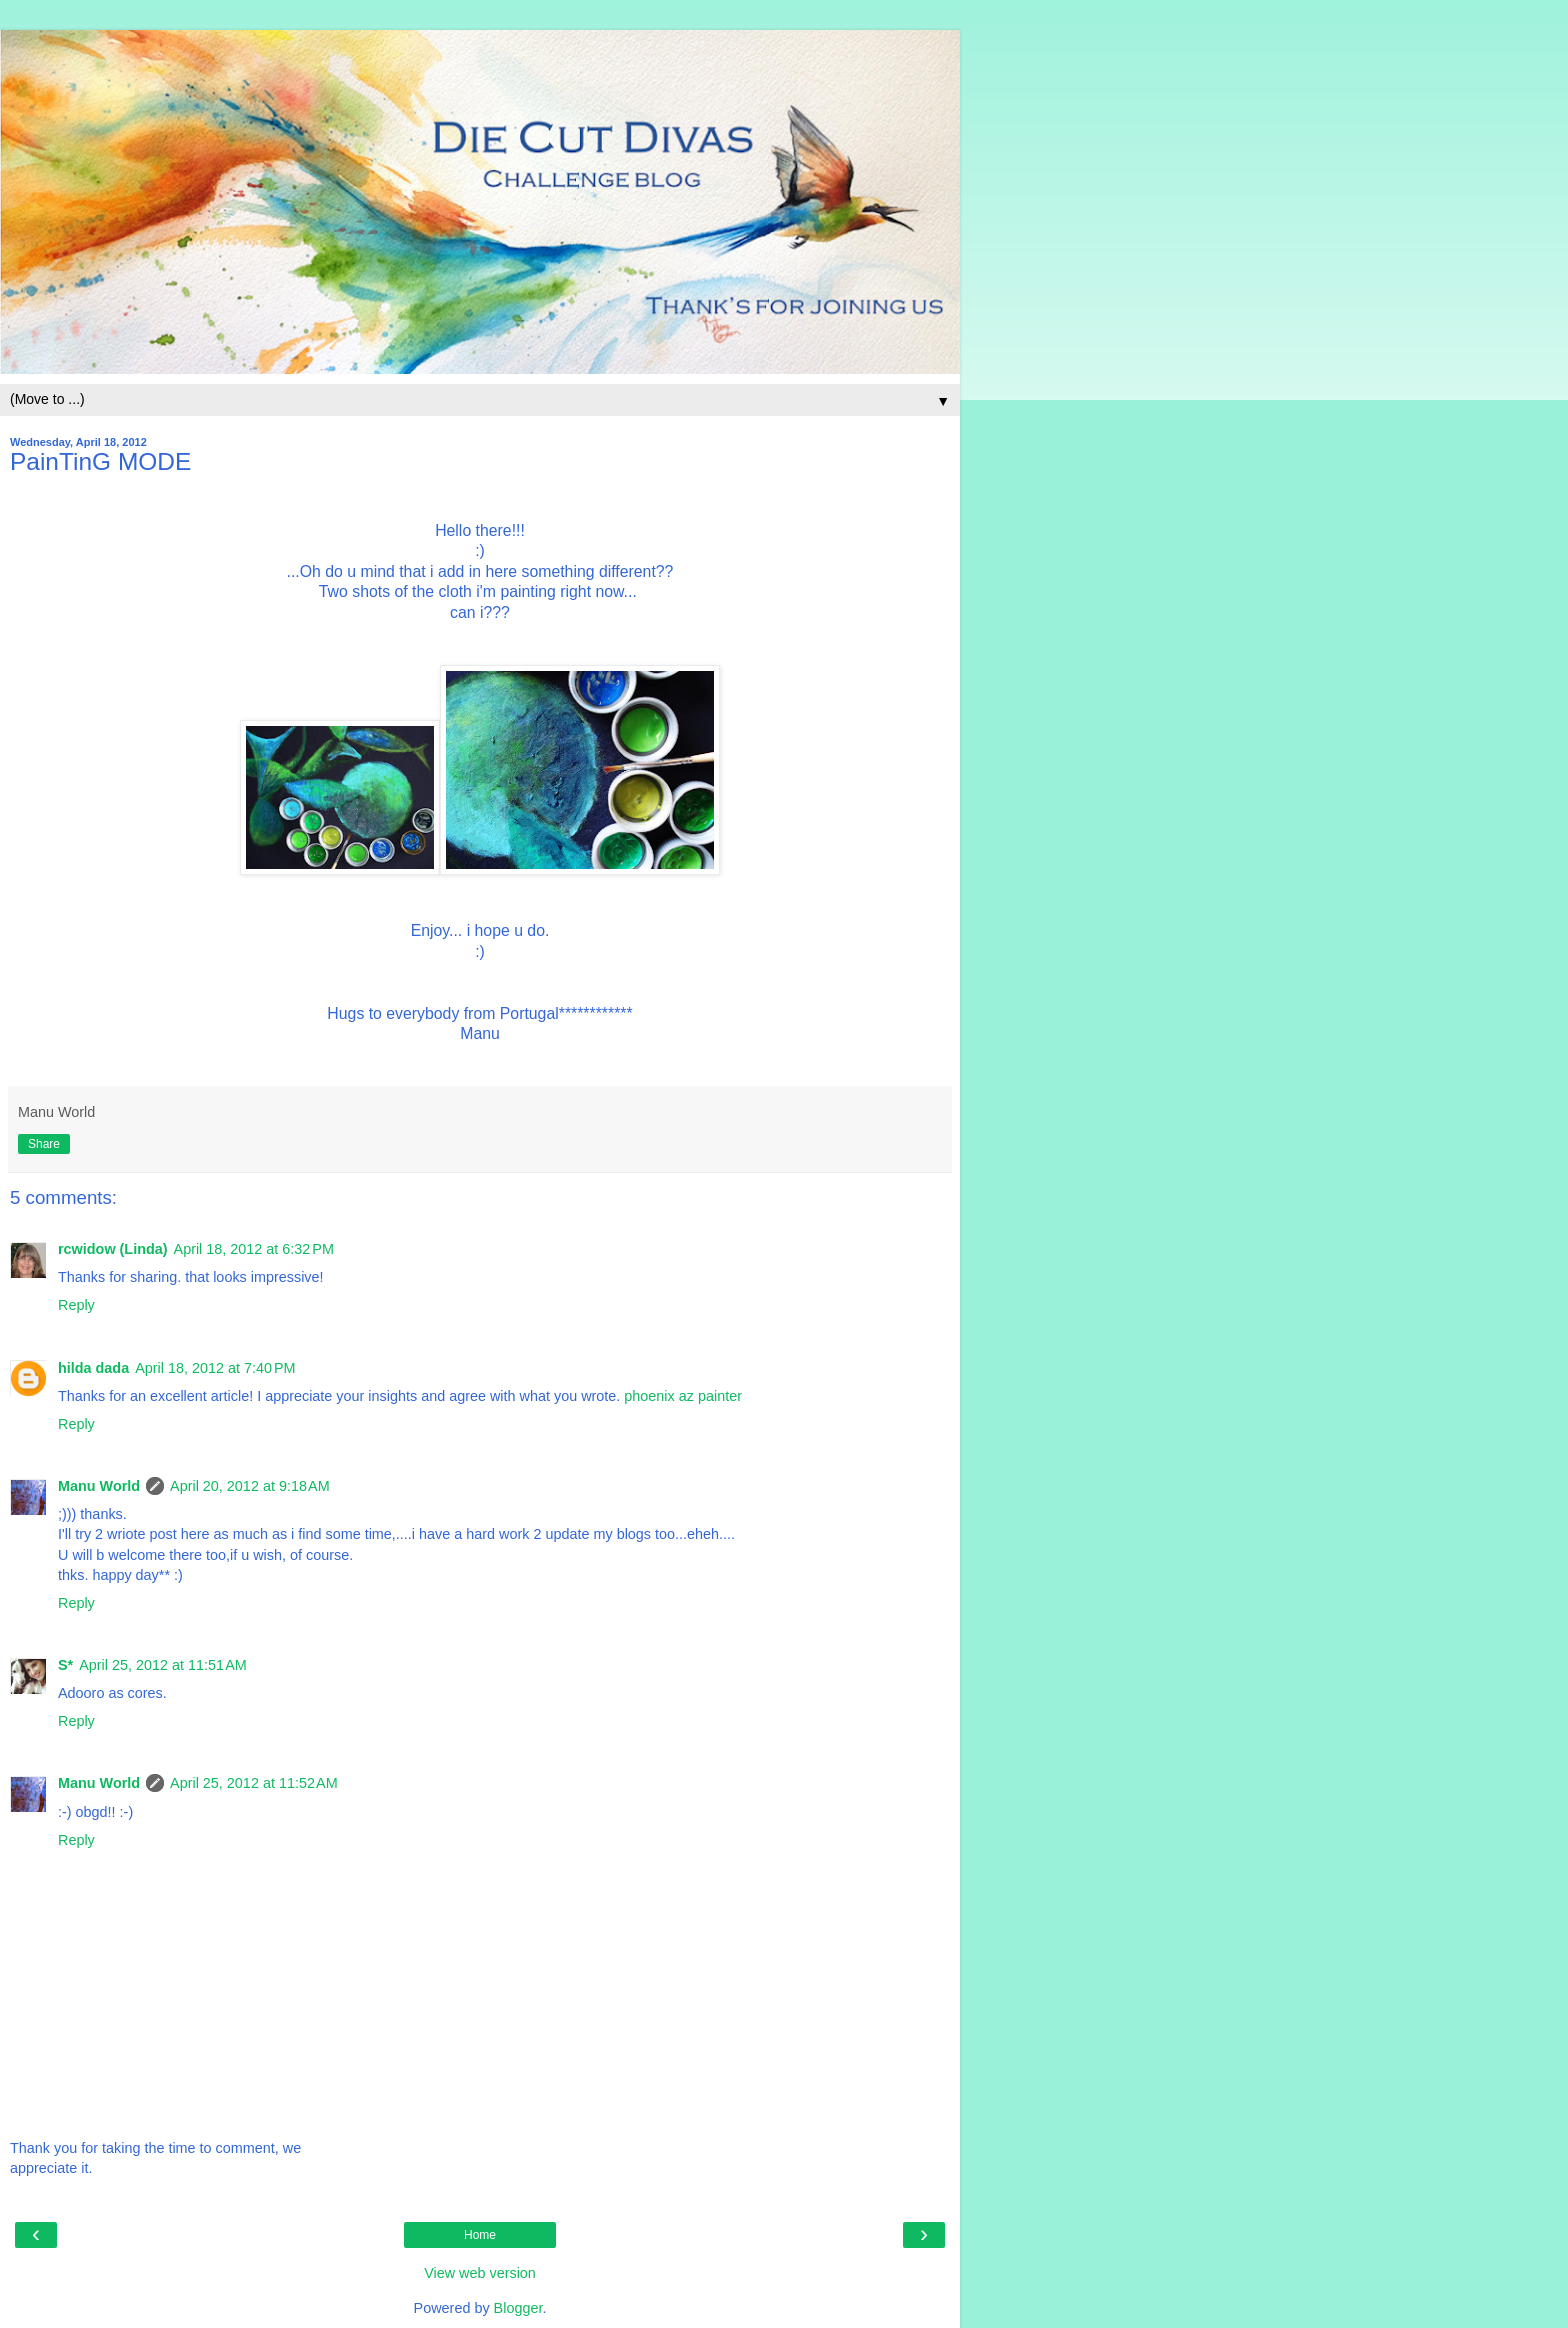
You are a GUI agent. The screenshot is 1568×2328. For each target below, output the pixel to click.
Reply (76, 1305)
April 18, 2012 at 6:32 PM (254, 1249)
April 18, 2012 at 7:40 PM (215, 1368)
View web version (480, 2273)
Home (480, 2235)
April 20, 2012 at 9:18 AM (250, 1486)
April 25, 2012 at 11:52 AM (254, 1783)
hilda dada (93, 1368)
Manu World (99, 1486)
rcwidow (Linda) (113, 1249)
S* (65, 1665)
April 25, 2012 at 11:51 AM (163, 1665)
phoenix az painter (683, 1396)
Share (44, 1144)
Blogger (518, 2308)
